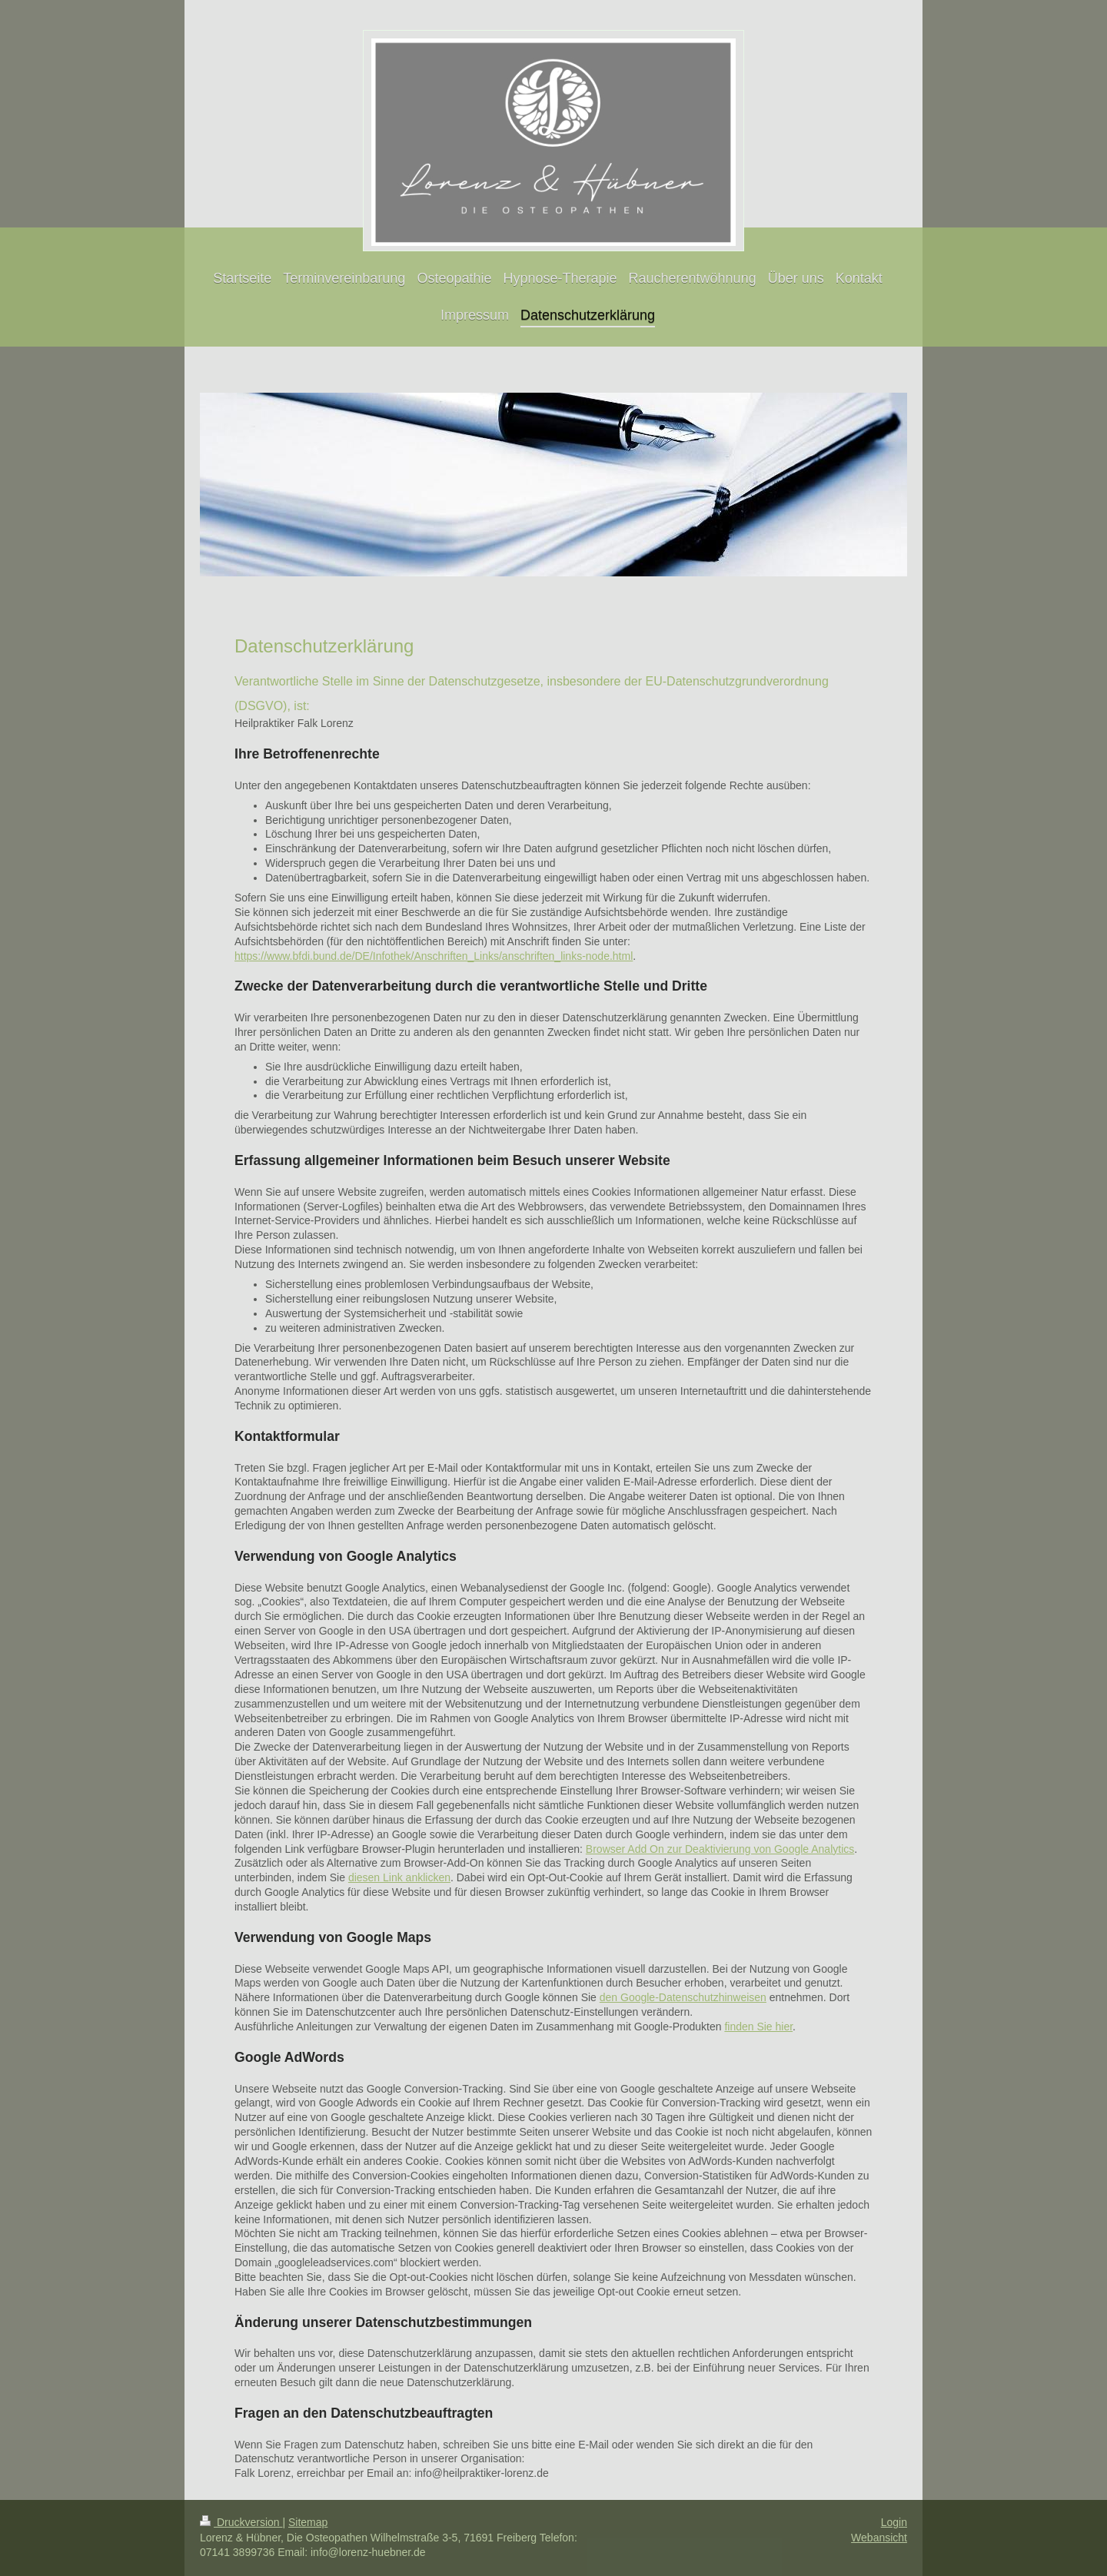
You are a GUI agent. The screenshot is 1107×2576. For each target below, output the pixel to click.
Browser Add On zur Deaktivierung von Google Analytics (720, 1849)
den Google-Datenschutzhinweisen (683, 1997)
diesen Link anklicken (399, 1877)
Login (894, 2522)
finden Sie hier (758, 2026)
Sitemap (307, 2522)
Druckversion (241, 2522)
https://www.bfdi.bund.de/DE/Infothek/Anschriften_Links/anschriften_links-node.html (433, 956)
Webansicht (879, 2537)
